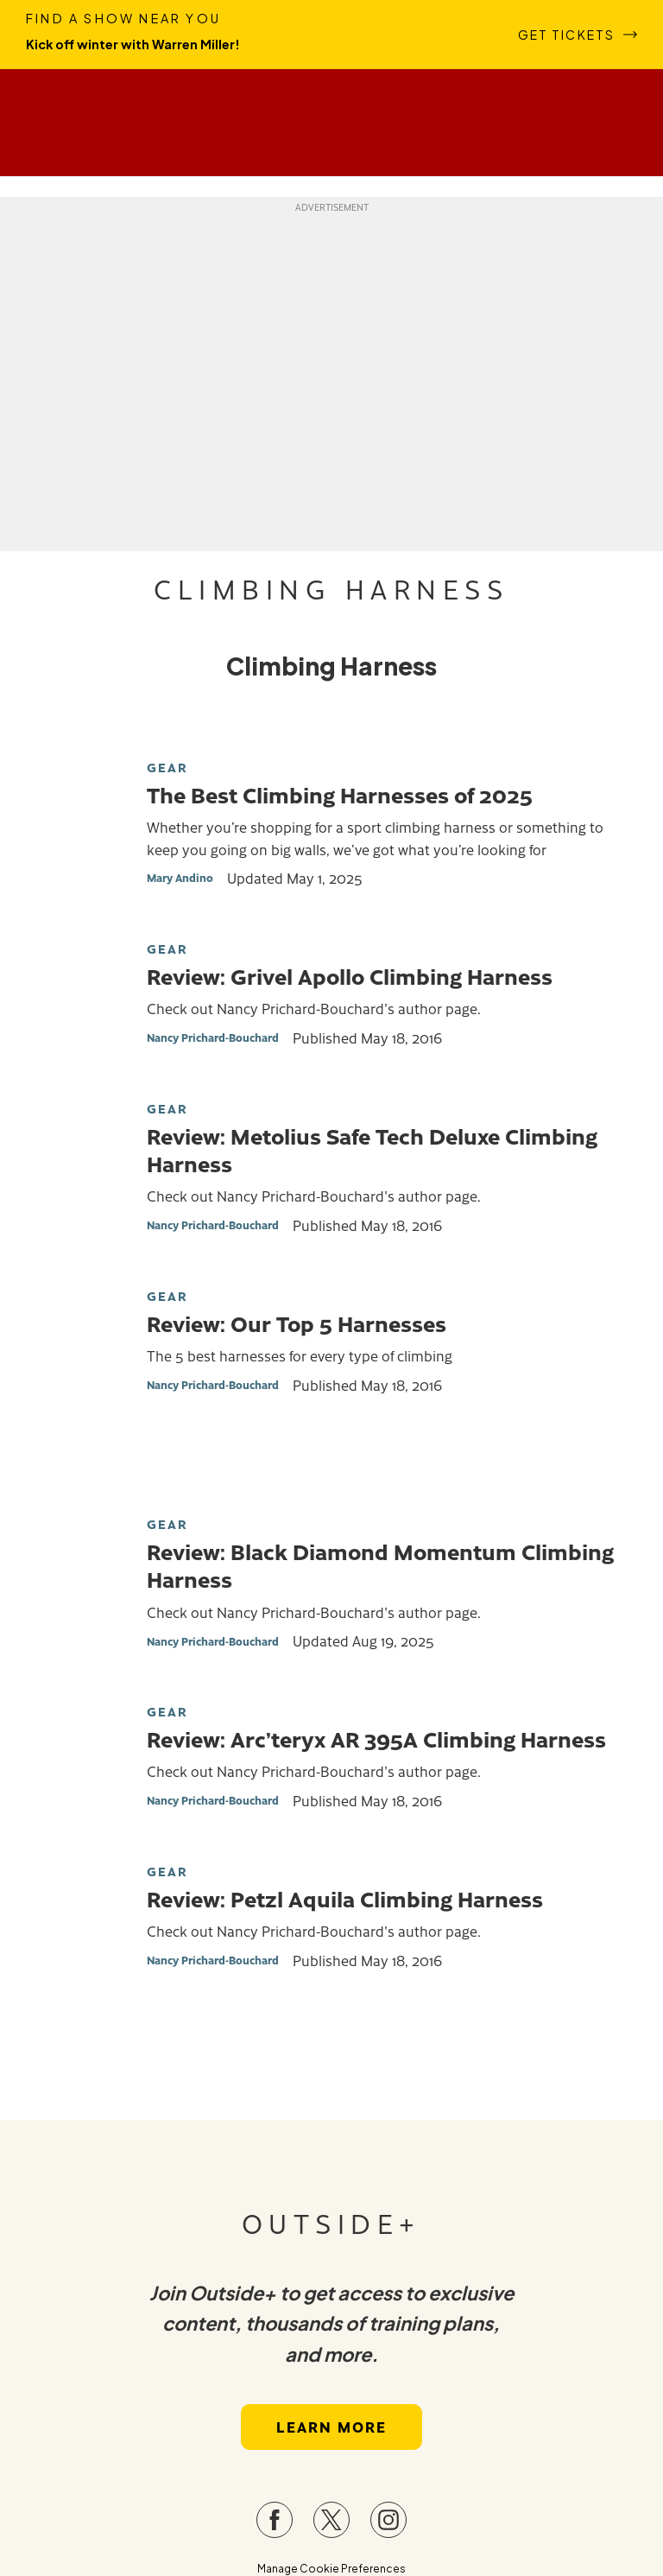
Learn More (331, 2426)
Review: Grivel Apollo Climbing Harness (349, 975)
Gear (167, 767)
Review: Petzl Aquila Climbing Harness (345, 1897)
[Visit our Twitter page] (331, 2520)
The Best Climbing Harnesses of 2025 (340, 793)
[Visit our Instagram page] (388, 2520)
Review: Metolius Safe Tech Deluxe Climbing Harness (372, 1149)
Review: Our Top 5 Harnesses (296, 1322)
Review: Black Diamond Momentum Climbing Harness (380, 1564)
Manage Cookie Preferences (331, 2568)
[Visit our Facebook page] (274, 2520)
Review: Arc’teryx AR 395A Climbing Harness (376, 1738)
